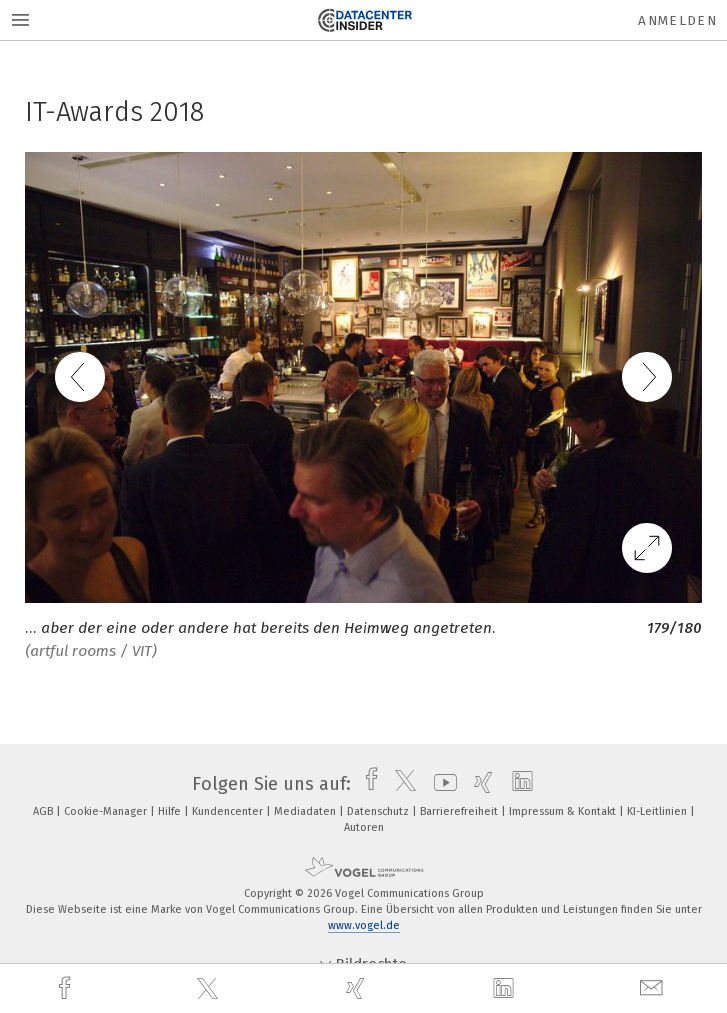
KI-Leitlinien (658, 811)
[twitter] (210, 989)
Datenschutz (379, 811)
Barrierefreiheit (460, 811)
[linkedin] (506, 989)
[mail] (654, 988)
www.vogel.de (364, 925)
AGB (44, 811)
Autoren (364, 827)
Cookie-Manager (107, 811)
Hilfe (171, 811)
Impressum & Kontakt (564, 811)
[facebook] (67, 988)
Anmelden (677, 20)
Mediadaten (306, 811)
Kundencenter (229, 811)
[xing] (358, 988)
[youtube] (440, 784)
